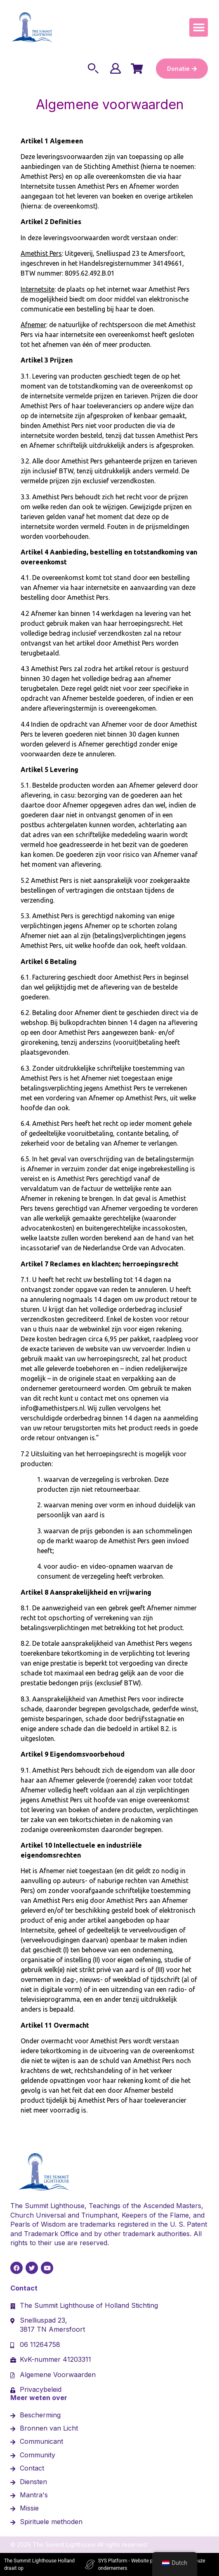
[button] (198, 27)
